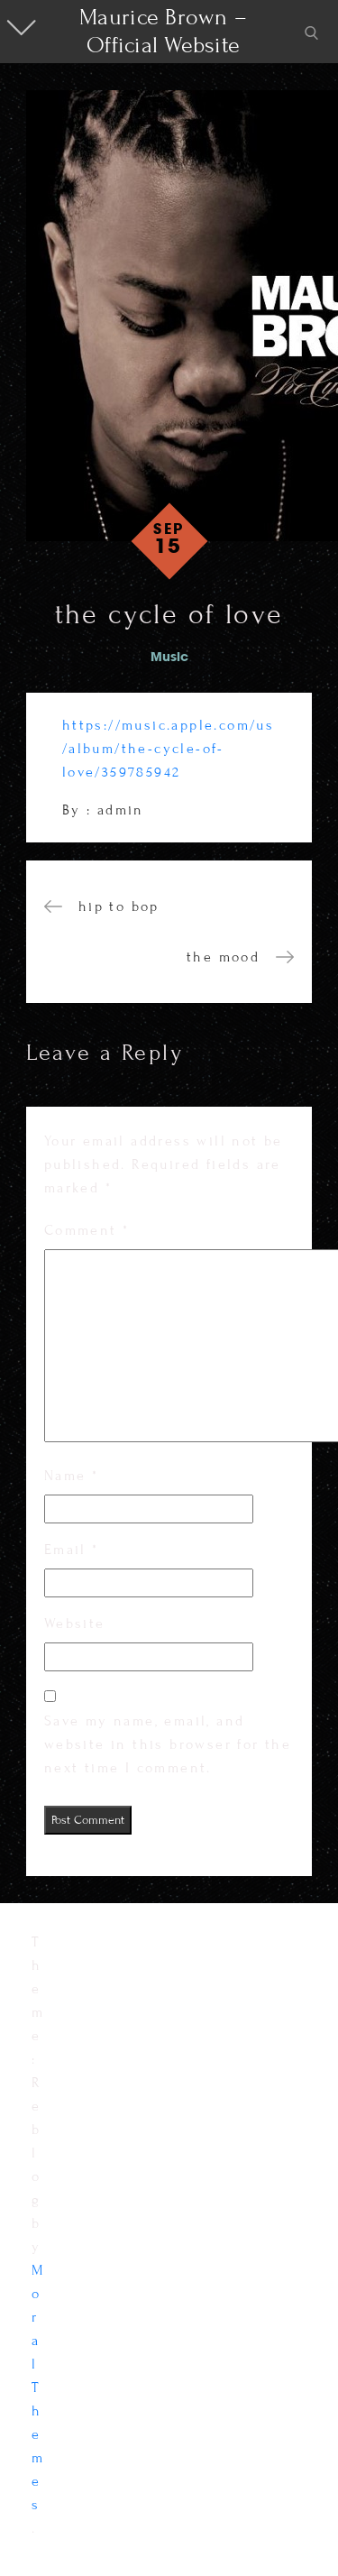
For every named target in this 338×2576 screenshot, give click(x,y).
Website (74, 1623)
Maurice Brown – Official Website (163, 31)
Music (169, 658)
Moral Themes (38, 2387)
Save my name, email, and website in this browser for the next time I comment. (167, 1744)
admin (120, 810)
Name (71, 1475)
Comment (87, 1230)
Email (71, 1549)
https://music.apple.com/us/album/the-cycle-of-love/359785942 (168, 748)
